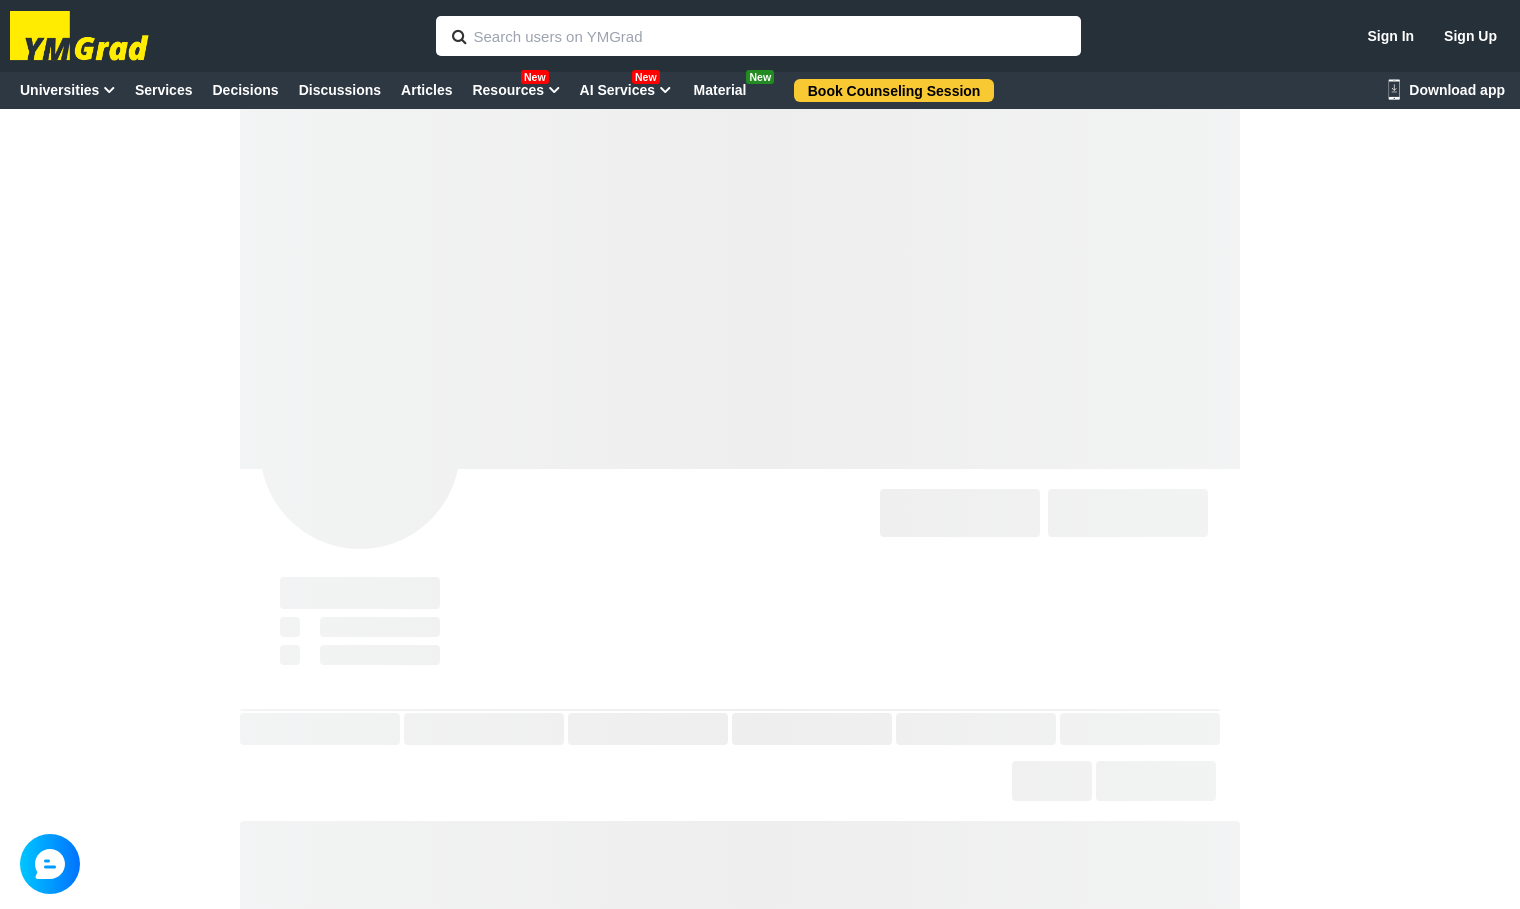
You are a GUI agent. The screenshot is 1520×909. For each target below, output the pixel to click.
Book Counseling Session (894, 91)
